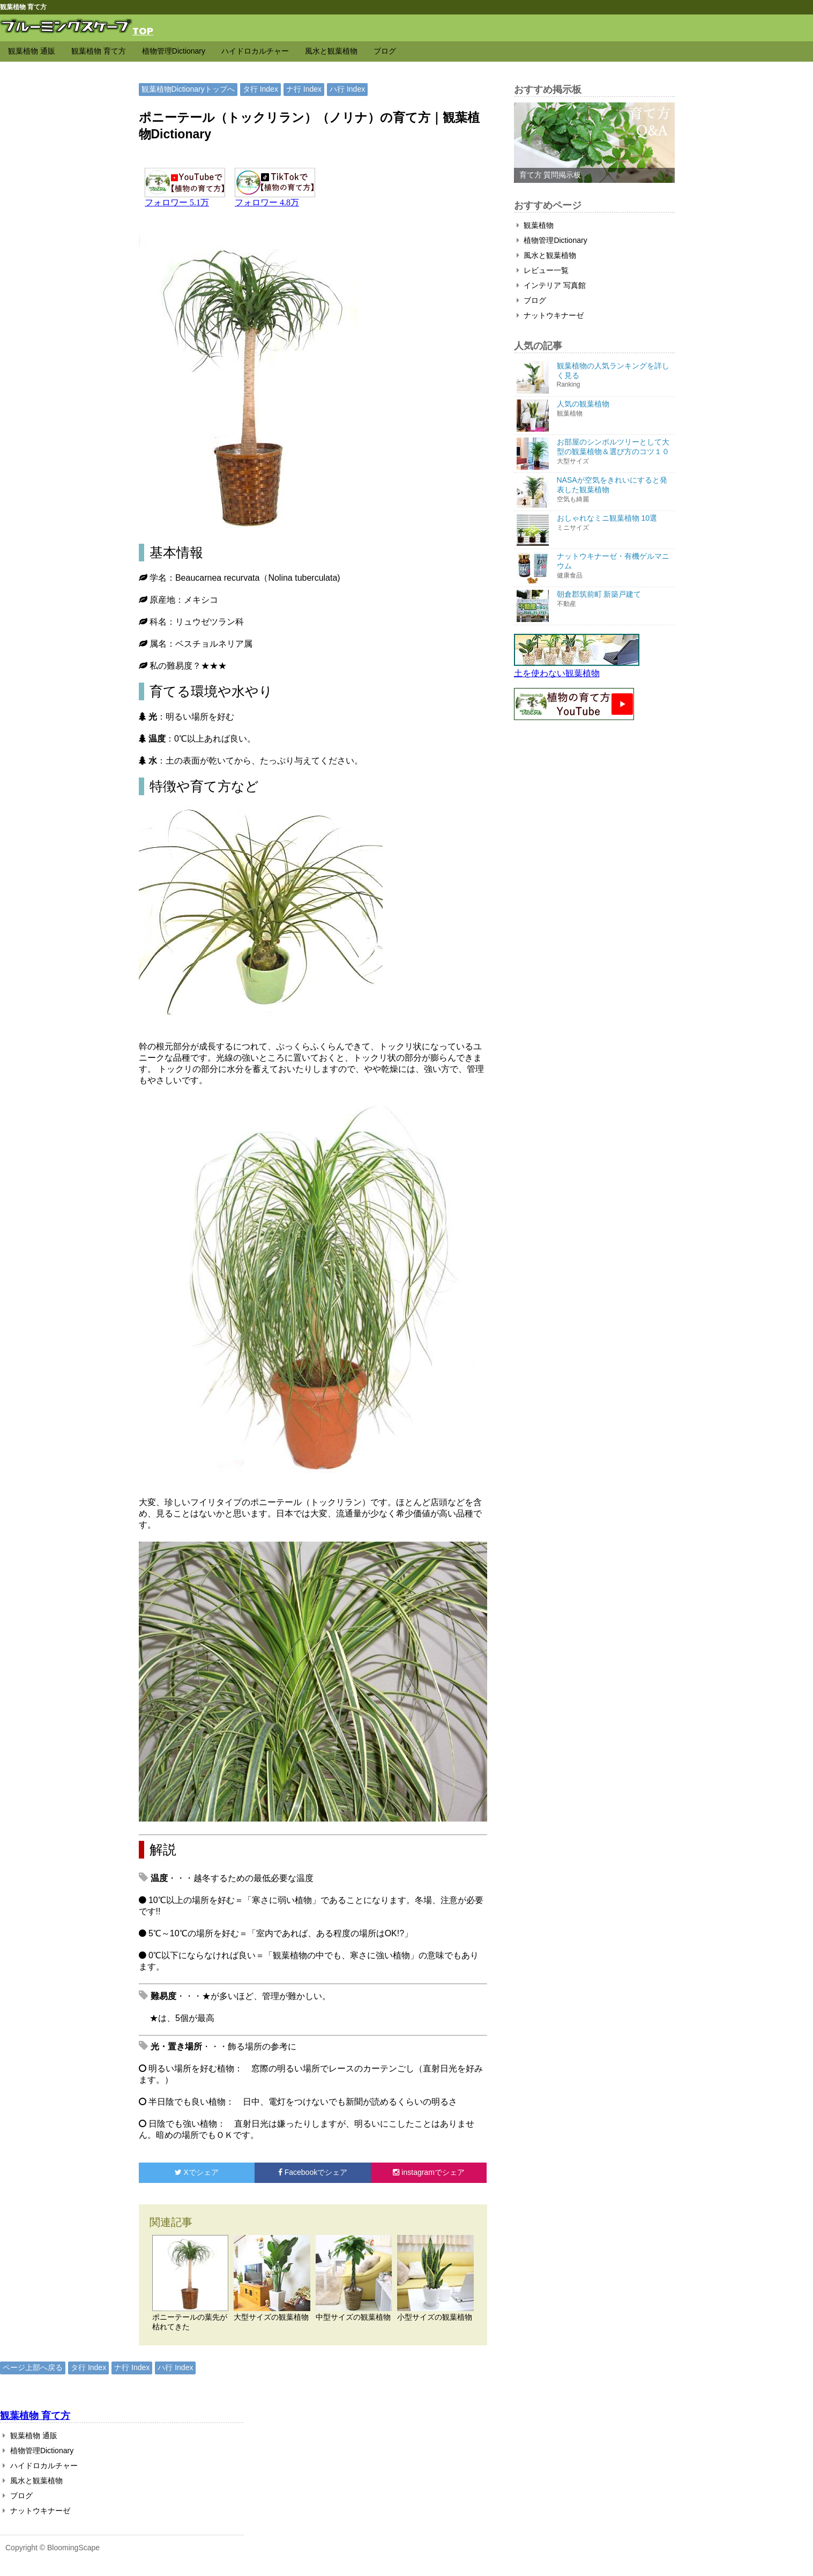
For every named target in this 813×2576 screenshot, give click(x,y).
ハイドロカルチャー (255, 51)
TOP (142, 30)
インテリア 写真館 (551, 285)
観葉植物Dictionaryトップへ (188, 89)
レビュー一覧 (543, 270)
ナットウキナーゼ (550, 315)
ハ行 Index (347, 89)
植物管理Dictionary (173, 51)
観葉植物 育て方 (98, 51)
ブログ (385, 51)
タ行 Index (260, 89)
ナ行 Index (304, 89)
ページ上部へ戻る (33, 2367)
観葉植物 (535, 225)
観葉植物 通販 (31, 51)
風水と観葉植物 (331, 51)
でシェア (197, 2172)
